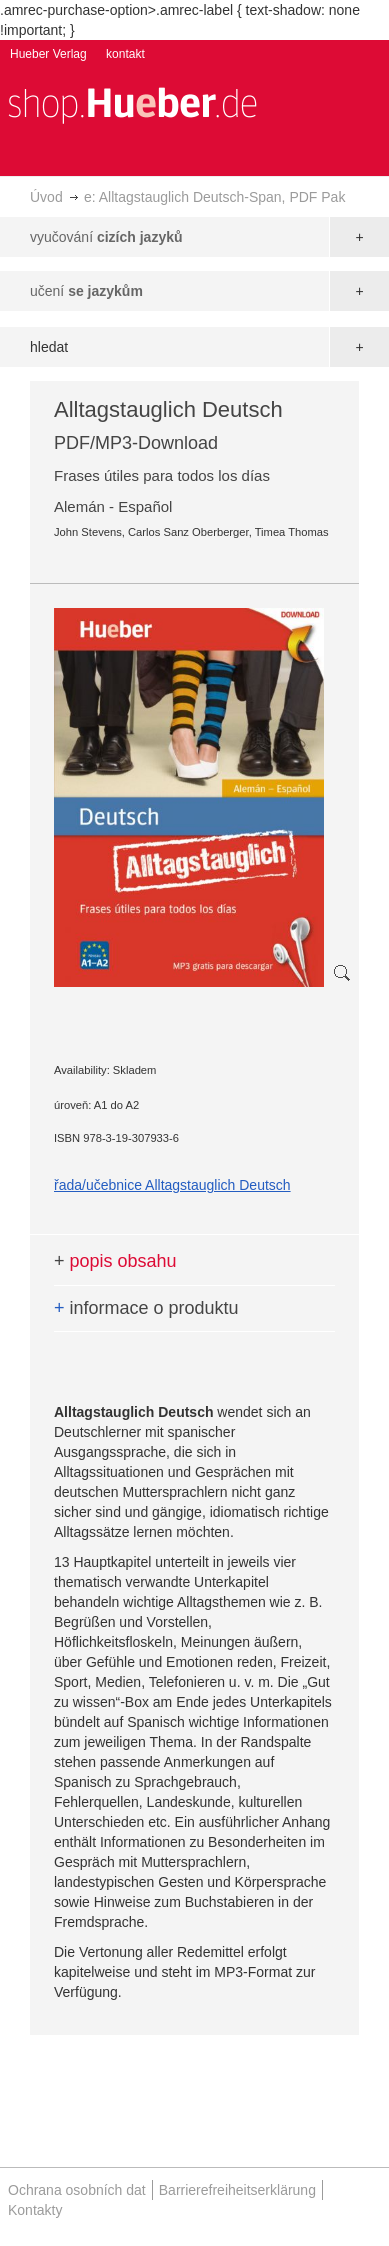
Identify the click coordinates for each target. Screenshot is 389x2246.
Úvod (46, 197)
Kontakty (35, 2210)
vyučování (106, 237)
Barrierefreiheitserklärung (237, 2190)
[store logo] (132, 103)
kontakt (125, 54)
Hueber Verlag (48, 54)
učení (86, 291)
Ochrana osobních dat (77, 2190)
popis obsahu (115, 1261)
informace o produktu (146, 1308)
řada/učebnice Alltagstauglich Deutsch (172, 1185)
